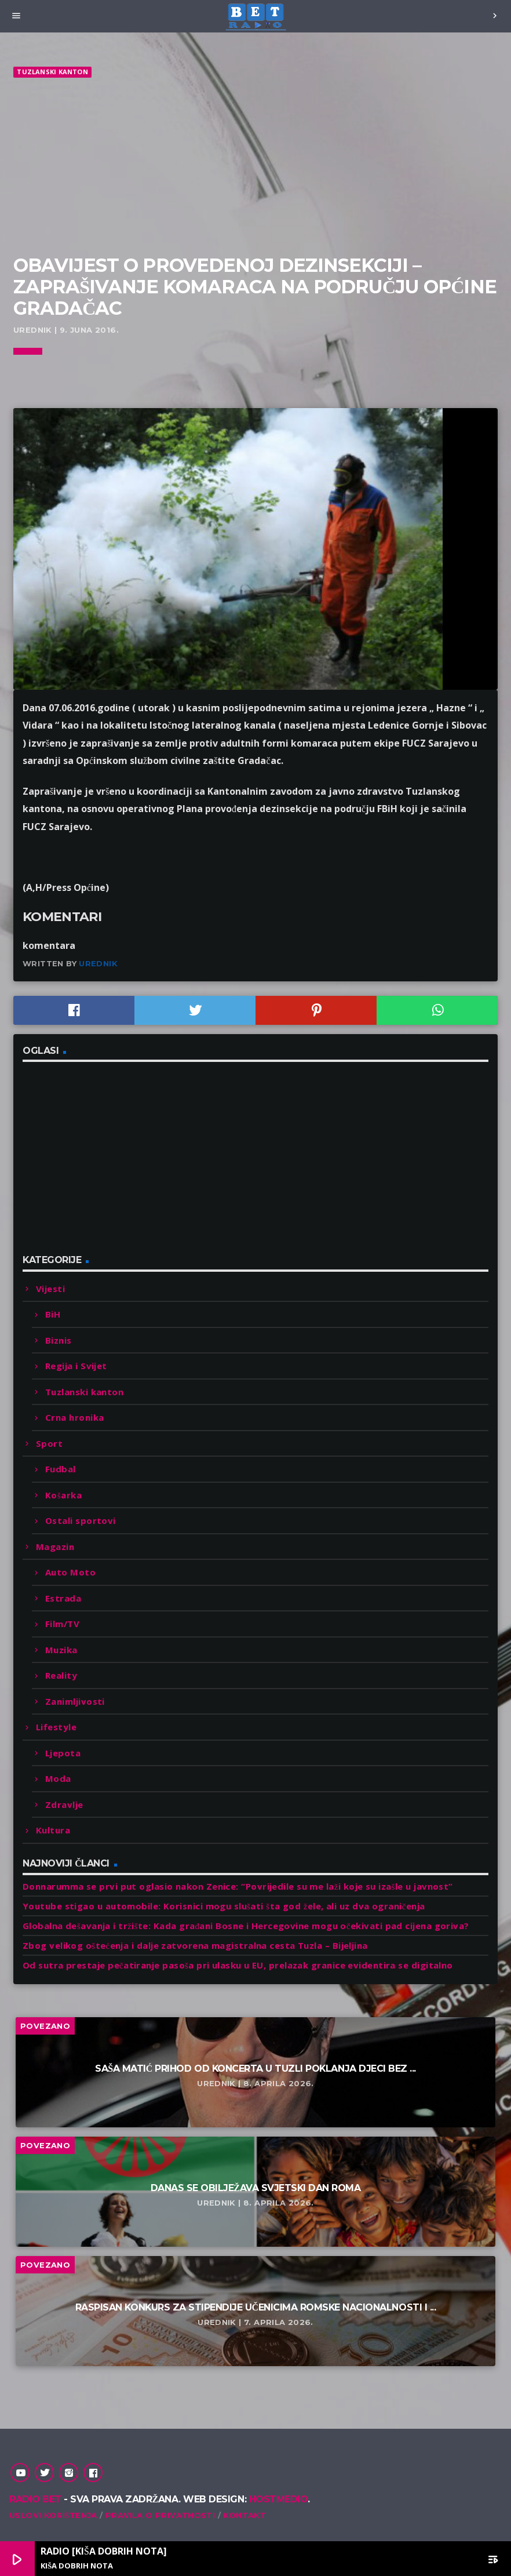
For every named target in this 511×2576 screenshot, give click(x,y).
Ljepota (63, 1753)
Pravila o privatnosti (160, 2515)
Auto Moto (70, 1572)
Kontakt (244, 2515)
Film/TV (62, 1623)
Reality (61, 1675)
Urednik (98, 963)
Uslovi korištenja (53, 2515)
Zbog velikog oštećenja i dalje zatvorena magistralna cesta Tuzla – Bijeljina (195, 1945)
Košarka (63, 1495)
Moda (58, 1778)
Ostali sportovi (80, 1520)
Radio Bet (35, 2499)
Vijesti (50, 1288)
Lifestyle (56, 1727)
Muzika (61, 1650)
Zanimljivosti (75, 1701)
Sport (49, 1443)
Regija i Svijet (76, 1365)
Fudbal (60, 1469)
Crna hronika (74, 1417)
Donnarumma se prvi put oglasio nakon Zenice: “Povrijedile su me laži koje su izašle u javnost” (238, 1886)
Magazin (55, 1546)
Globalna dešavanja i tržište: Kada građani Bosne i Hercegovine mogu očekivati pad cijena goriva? (246, 1925)
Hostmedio (278, 2499)
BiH (52, 1314)
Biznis (58, 1340)
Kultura (53, 1830)
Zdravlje (64, 1804)
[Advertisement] (255, 167)
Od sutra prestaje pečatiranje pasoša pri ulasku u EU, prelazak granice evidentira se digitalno (238, 1965)
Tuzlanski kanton (52, 71)
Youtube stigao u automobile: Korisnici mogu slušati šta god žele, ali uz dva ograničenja (224, 1906)
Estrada (63, 1598)
